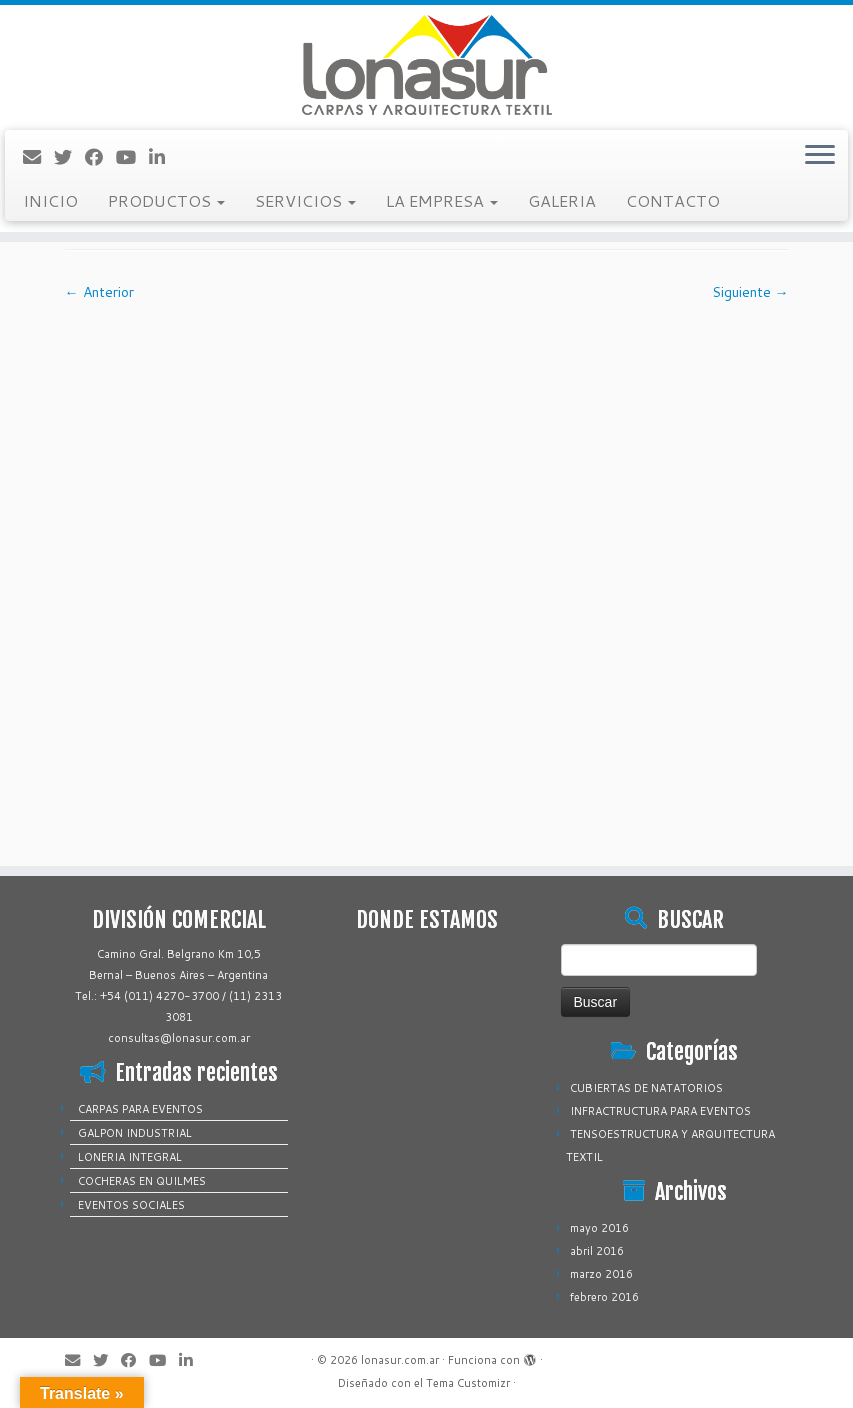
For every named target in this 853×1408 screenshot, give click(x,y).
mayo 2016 (599, 1228)
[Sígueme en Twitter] (69, 157)
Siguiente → (750, 292)
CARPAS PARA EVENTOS (140, 1109)
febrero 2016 (604, 1297)
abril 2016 (597, 1251)
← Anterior (99, 292)
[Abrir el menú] (820, 156)
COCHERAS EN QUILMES (142, 1181)
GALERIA (562, 200)
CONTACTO (673, 200)
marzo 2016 (601, 1274)
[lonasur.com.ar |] (426, 65)
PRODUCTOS (166, 200)
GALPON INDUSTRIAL (135, 1133)
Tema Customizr (468, 1383)
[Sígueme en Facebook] (100, 157)
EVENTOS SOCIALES (131, 1205)
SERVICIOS (305, 200)
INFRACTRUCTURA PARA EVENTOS (660, 1111)
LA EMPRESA (442, 200)
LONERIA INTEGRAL (130, 1157)
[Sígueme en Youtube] (132, 157)
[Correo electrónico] (38, 157)
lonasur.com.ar (400, 1360)
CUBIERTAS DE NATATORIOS (646, 1088)
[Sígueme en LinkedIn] (163, 157)
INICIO (50, 200)
